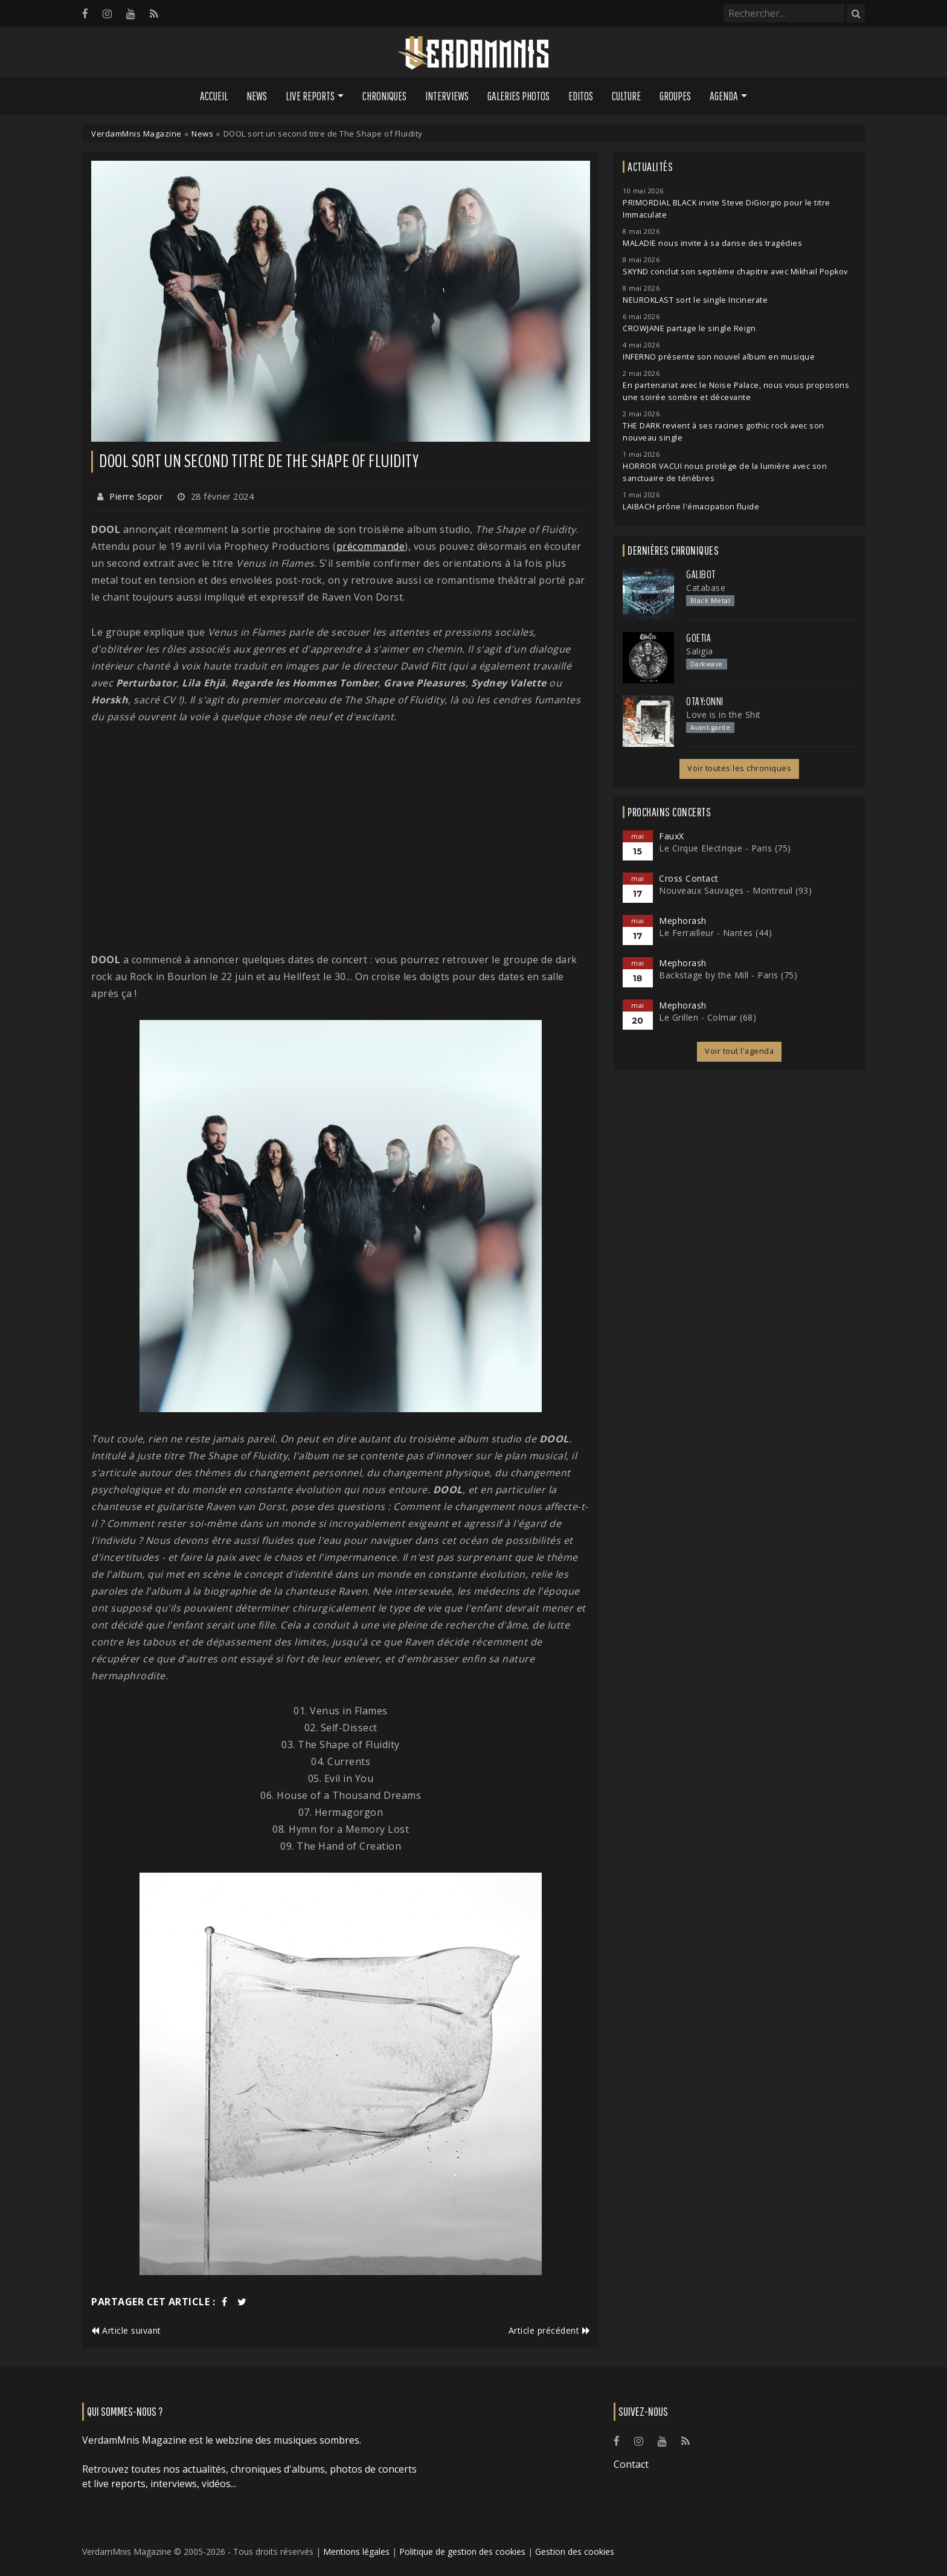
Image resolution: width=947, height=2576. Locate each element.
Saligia (699, 651)
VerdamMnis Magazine (136, 133)
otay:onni (705, 701)
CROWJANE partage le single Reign (689, 328)
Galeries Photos (518, 96)
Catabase (705, 587)
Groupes (675, 96)
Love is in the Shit (723, 714)
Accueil (214, 96)
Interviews (447, 96)
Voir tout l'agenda (739, 1051)
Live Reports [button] (310, 96)
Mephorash (683, 920)
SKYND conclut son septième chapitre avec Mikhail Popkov (735, 271)
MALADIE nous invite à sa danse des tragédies (712, 243)
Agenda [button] (724, 96)
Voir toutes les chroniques (739, 768)
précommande (370, 546)
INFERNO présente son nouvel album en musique (719, 357)
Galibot (701, 574)
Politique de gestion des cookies (462, 2551)
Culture (626, 96)
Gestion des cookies (574, 2551)
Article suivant (126, 2330)
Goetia (698, 638)
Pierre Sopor (135, 496)
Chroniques (384, 96)
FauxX (671, 836)
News (256, 96)
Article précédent (550, 2330)
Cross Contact (689, 878)
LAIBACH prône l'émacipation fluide (691, 507)
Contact (631, 2464)
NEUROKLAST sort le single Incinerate (695, 300)
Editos (580, 96)
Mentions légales (356, 2551)
